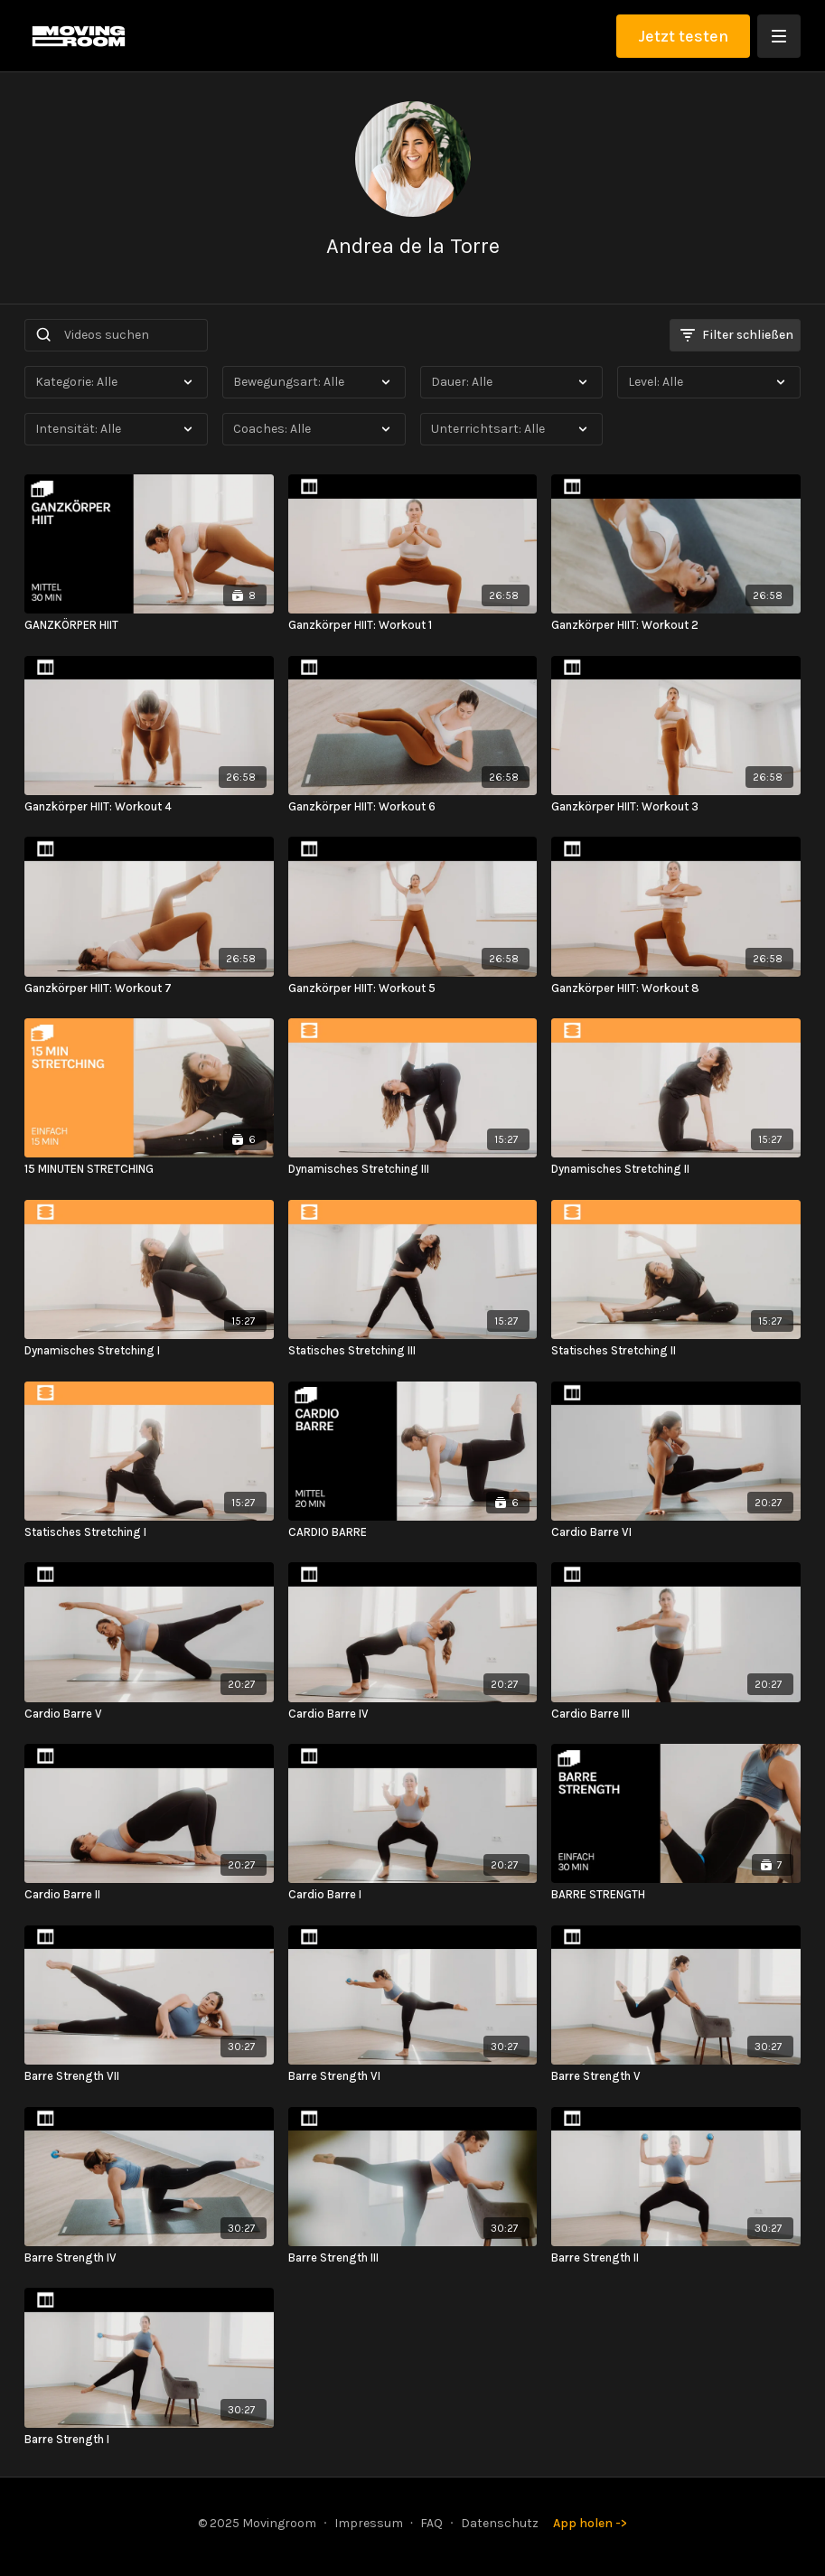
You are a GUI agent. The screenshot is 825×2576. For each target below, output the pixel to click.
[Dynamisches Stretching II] (675, 1169)
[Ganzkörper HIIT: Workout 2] (675, 625)
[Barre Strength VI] (412, 2076)
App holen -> (590, 2523)
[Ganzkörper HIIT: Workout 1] (412, 625)
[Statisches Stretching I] (148, 1532)
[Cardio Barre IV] (412, 1714)
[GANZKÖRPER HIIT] (148, 625)
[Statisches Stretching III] (412, 1351)
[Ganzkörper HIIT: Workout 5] (412, 988)
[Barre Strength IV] (148, 2258)
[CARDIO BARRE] (412, 1532)
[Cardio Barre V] (148, 1714)
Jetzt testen (683, 36)
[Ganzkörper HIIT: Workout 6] (412, 807)
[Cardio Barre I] (412, 1895)
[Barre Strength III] (412, 2258)
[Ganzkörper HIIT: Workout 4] (148, 807)
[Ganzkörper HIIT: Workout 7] (148, 988)
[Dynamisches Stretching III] (412, 1169)
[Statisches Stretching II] (675, 1351)
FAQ (431, 2523)
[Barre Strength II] (675, 2258)
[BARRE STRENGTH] (675, 1895)
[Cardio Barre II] (148, 1895)
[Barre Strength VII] (148, 2076)
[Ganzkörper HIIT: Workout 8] (675, 988)
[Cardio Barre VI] (675, 1532)
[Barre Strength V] (675, 2076)
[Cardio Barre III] (675, 1714)
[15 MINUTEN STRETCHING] (148, 1169)
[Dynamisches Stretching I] (148, 1351)
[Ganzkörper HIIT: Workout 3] (675, 807)
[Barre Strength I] (148, 2440)
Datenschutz (500, 2523)
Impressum (368, 2523)
